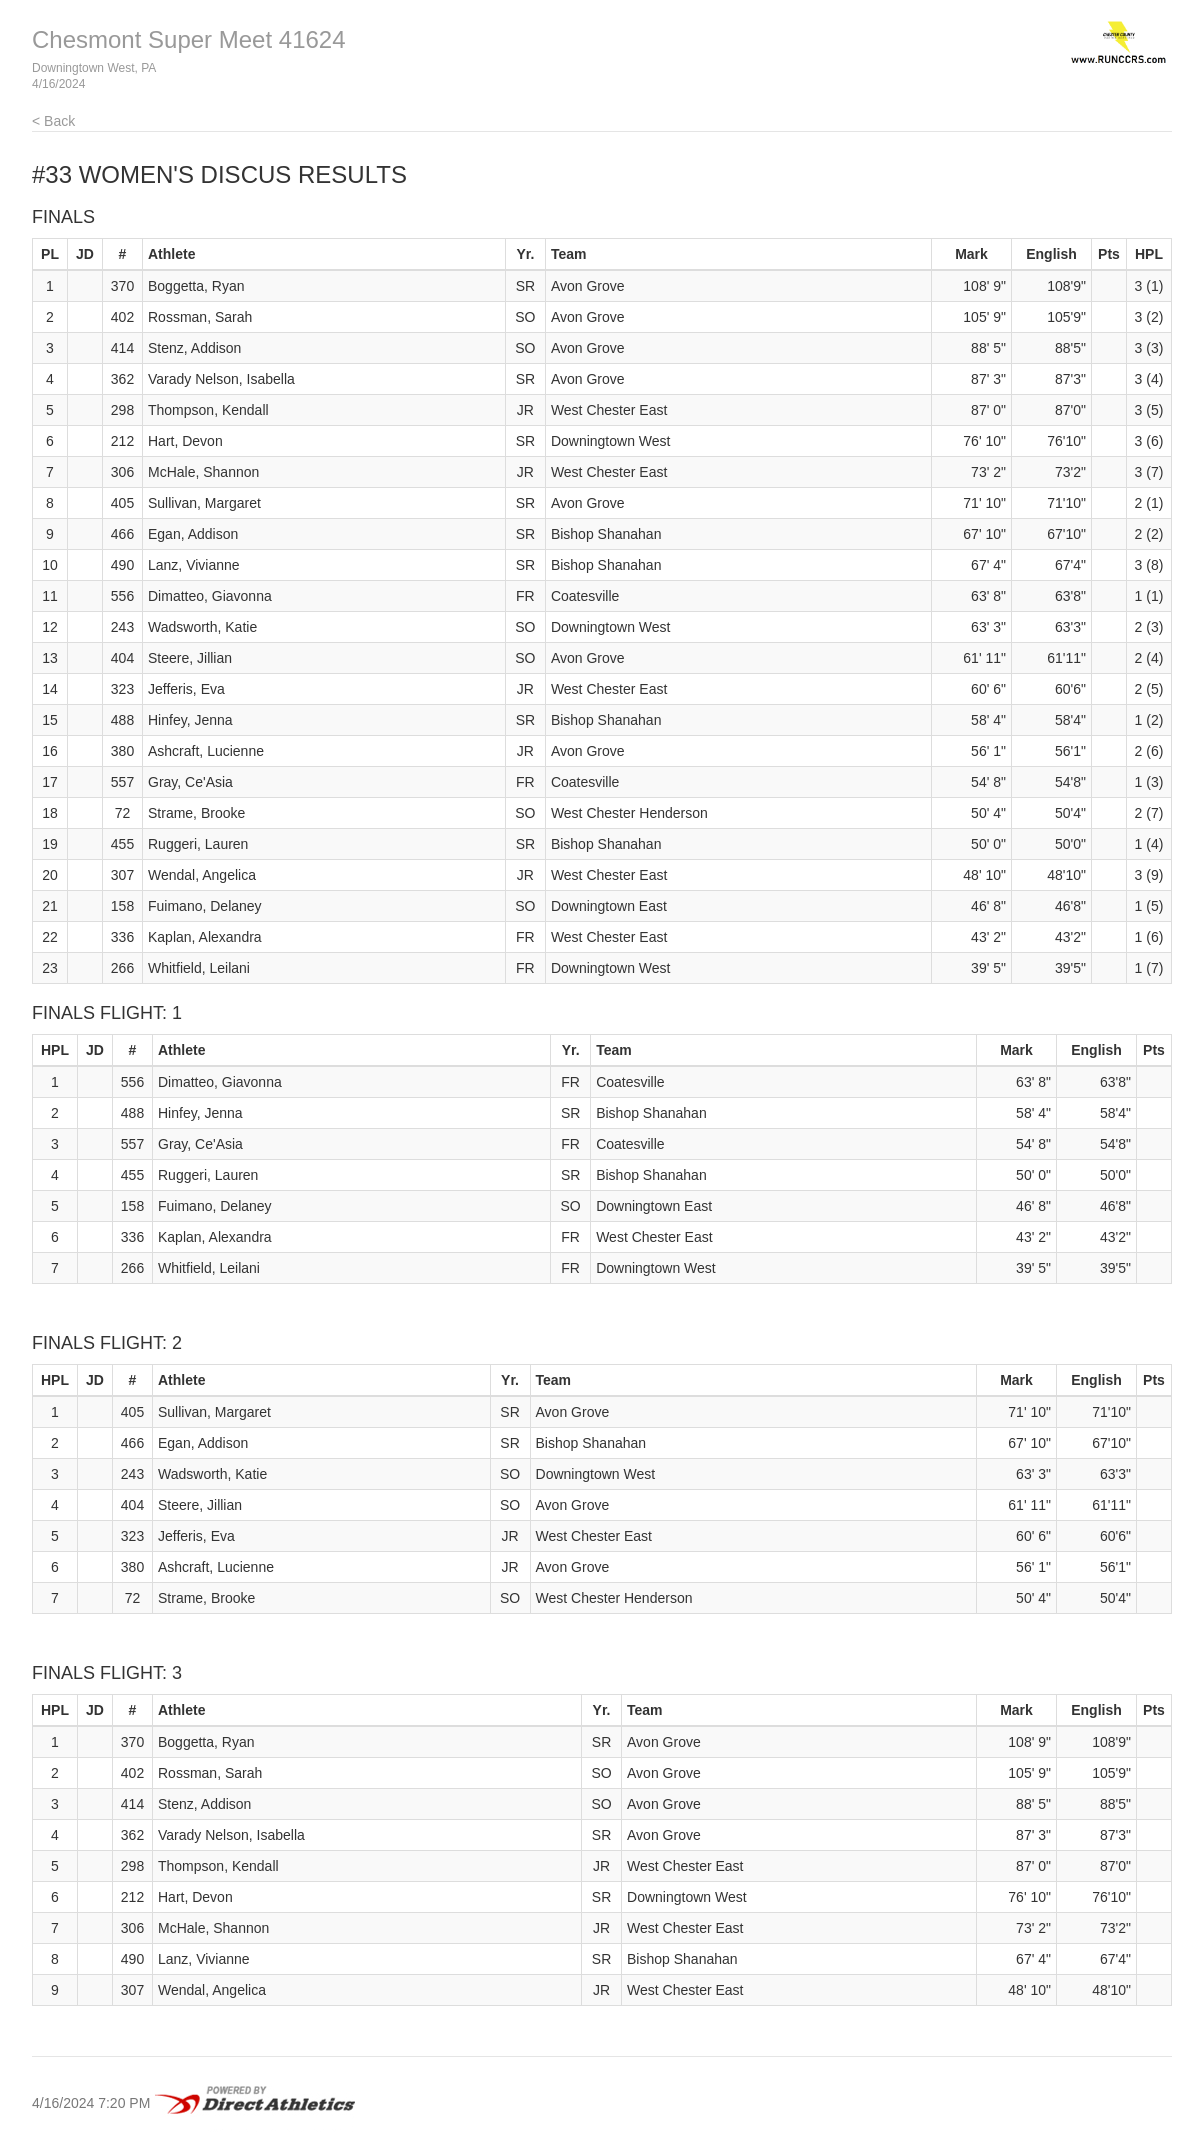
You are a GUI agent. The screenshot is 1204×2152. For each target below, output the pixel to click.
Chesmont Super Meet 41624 (189, 39)
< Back (53, 121)
